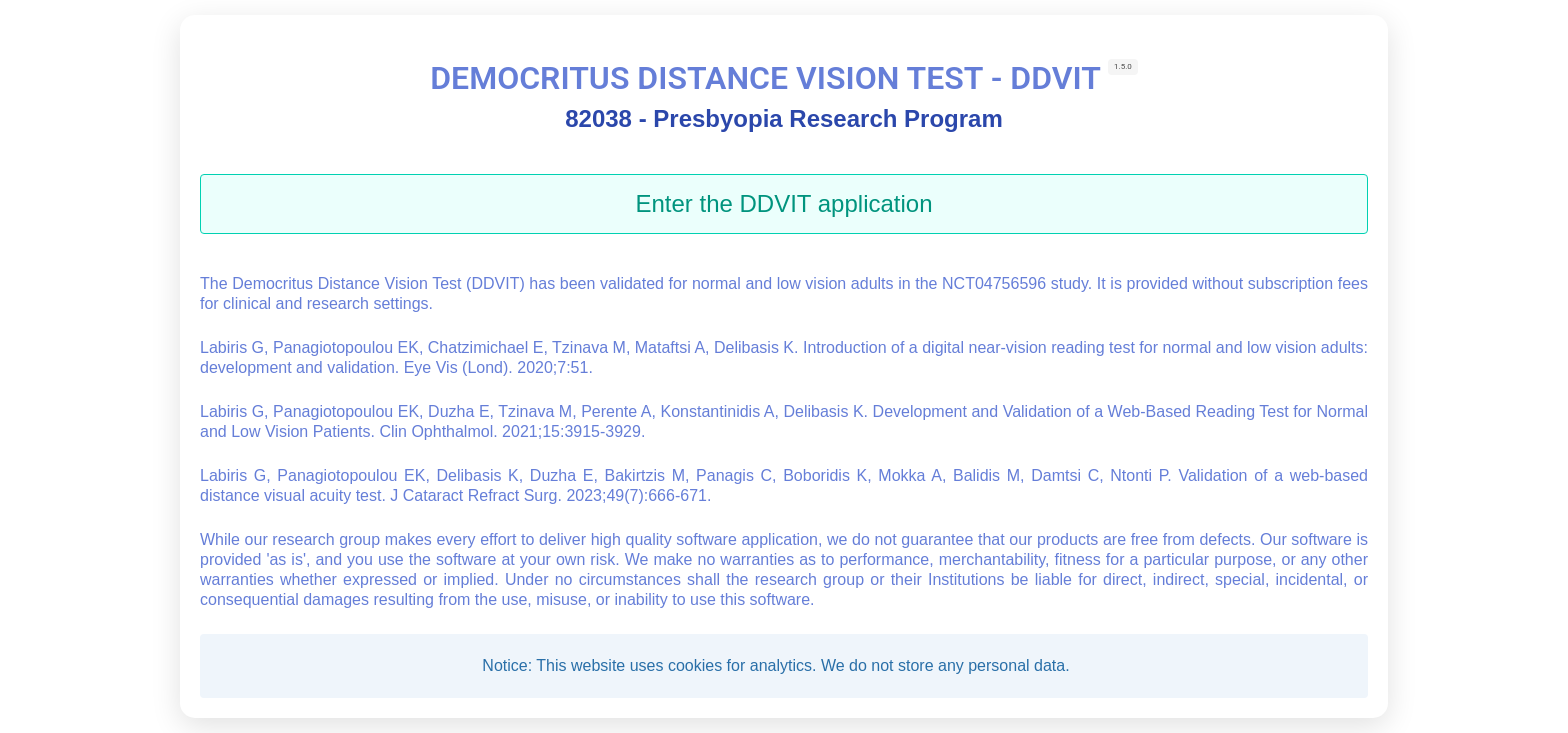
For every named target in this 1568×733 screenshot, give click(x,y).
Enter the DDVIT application (783, 203)
